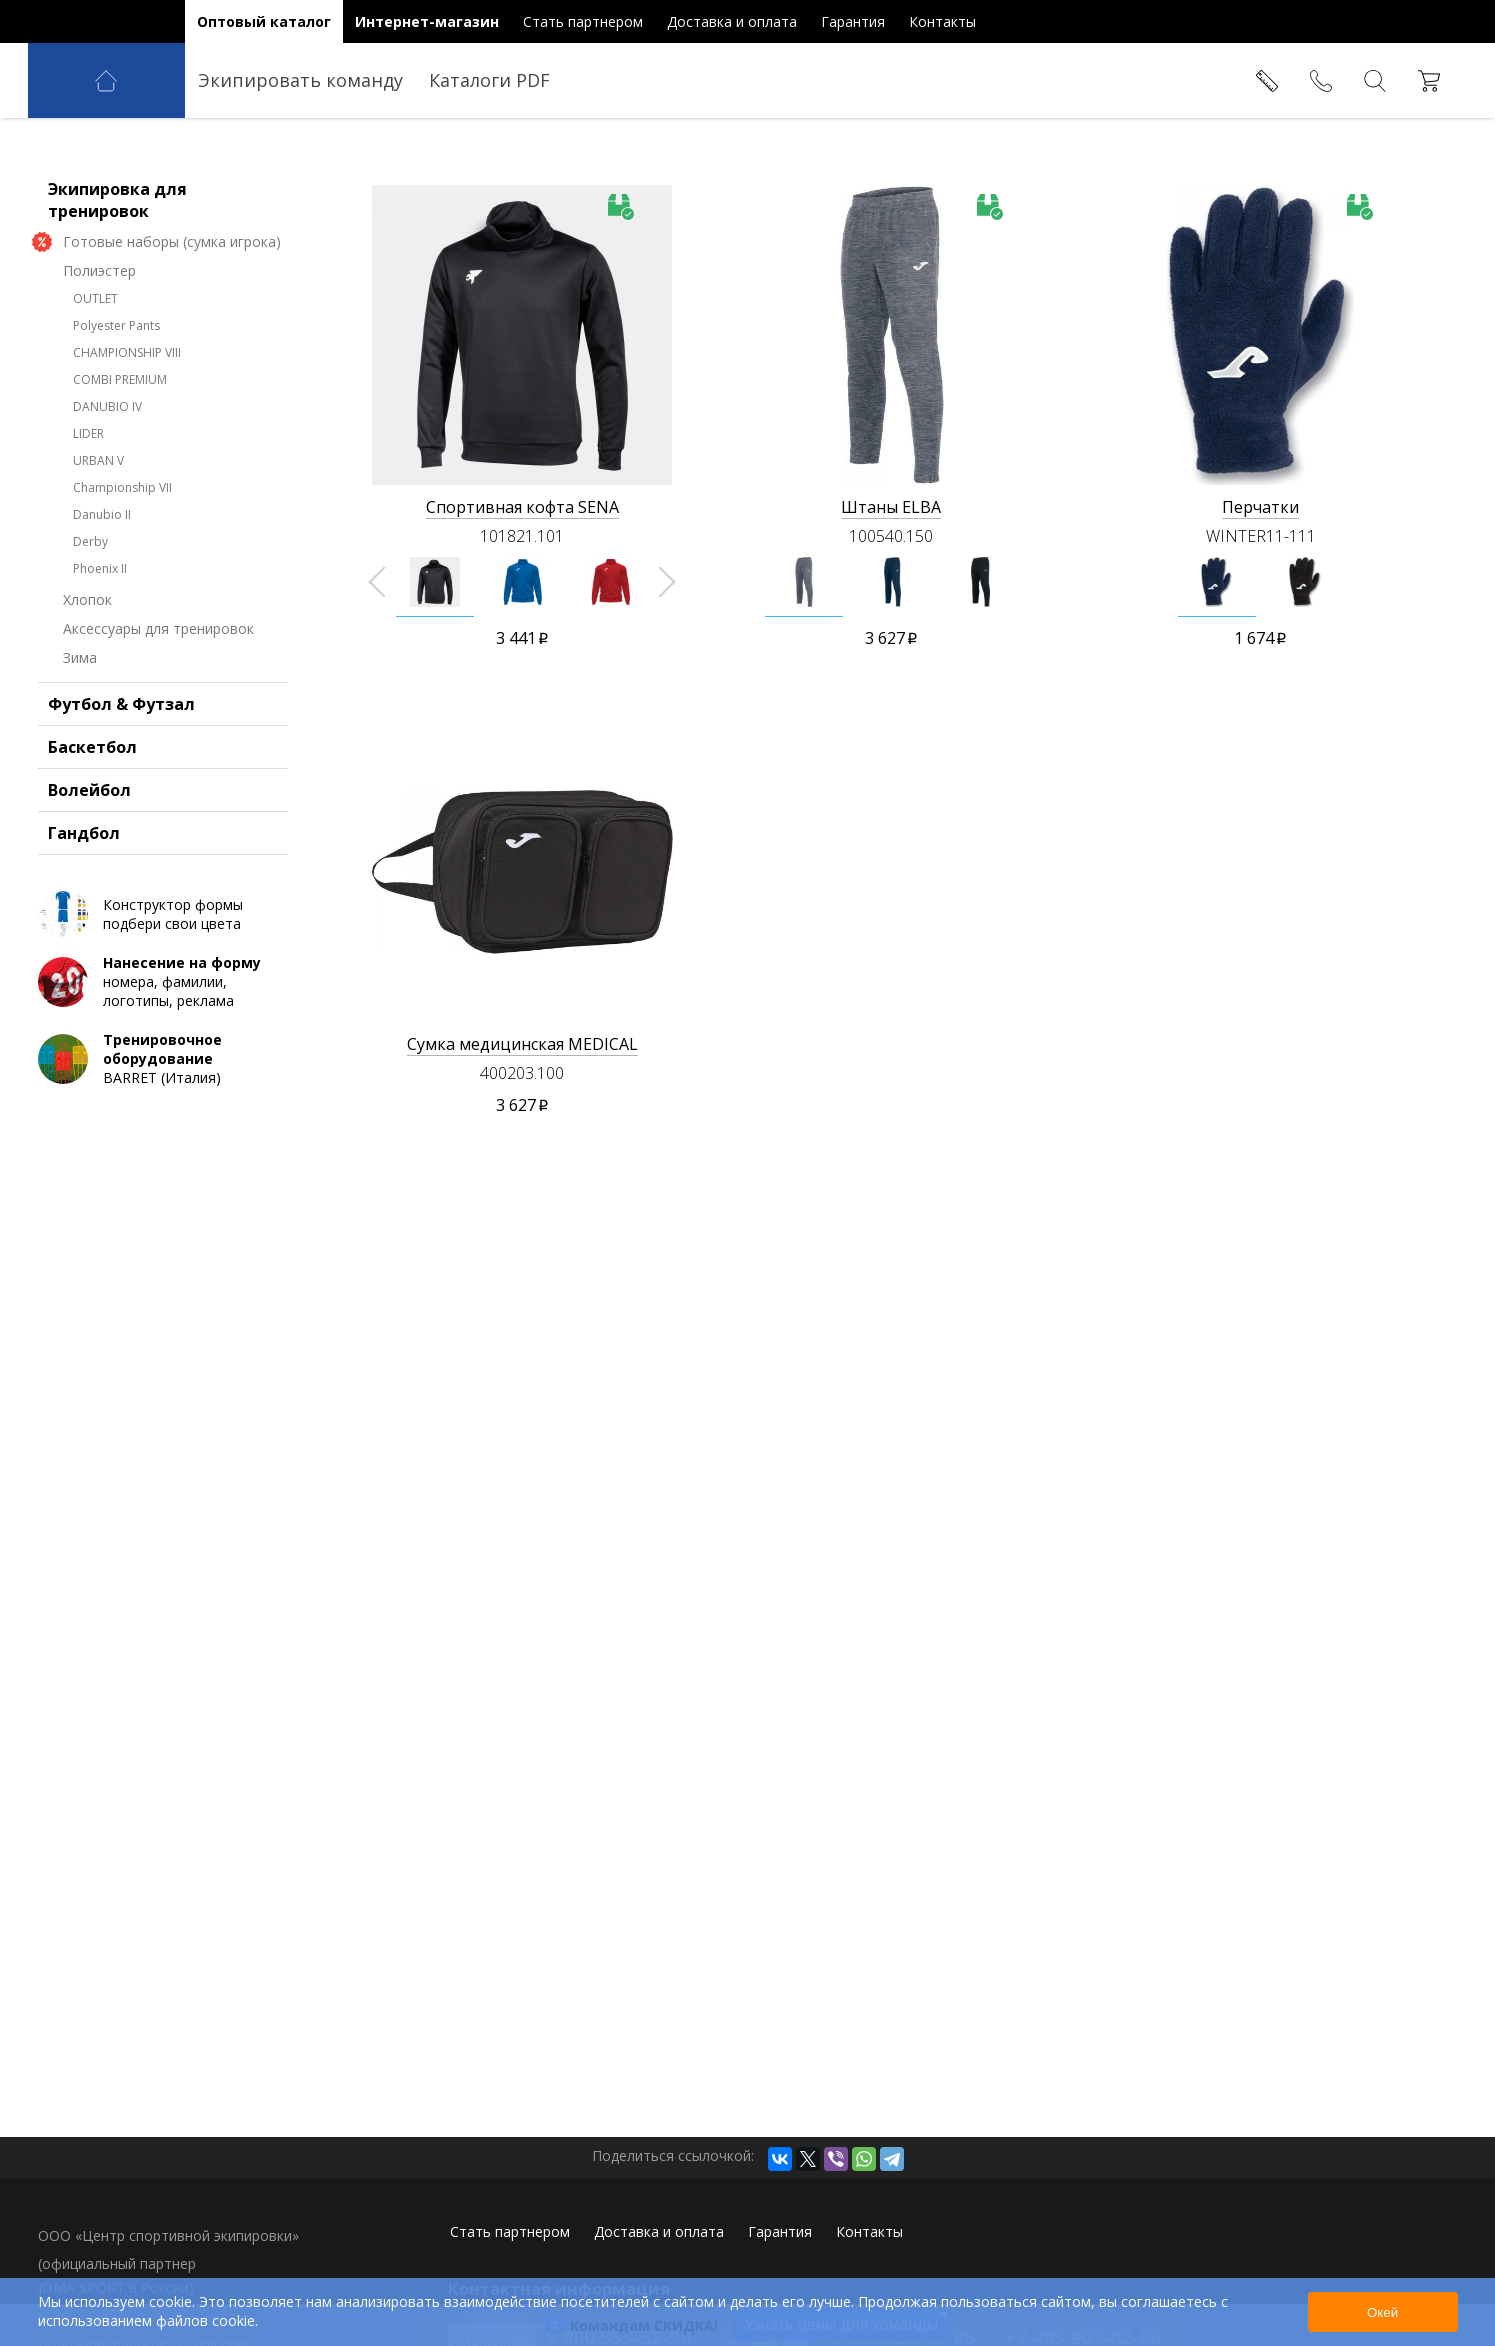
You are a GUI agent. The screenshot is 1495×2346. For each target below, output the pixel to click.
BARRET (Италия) (193, 1136)
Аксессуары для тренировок (158, 706)
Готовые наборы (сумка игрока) (172, 319)
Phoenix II (100, 646)
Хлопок (87, 677)
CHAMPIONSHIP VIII (127, 430)
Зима (80, 735)
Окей (1382, 2312)
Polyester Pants (116, 403)
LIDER (88, 511)
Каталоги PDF (489, 80)
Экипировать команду (300, 80)
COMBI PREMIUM (120, 457)
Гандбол (84, 911)
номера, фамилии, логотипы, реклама (193, 1059)
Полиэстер (99, 348)
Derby (90, 619)
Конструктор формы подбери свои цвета (173, 992)
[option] (435, 582)
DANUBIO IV (107, 484)
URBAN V (98, 538)
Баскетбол (92, 825)
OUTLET (95, 376)
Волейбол (89, 868)
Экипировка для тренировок (117, 278)
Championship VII (122, 565)
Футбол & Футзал (121, 782)
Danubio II (102, 592)
